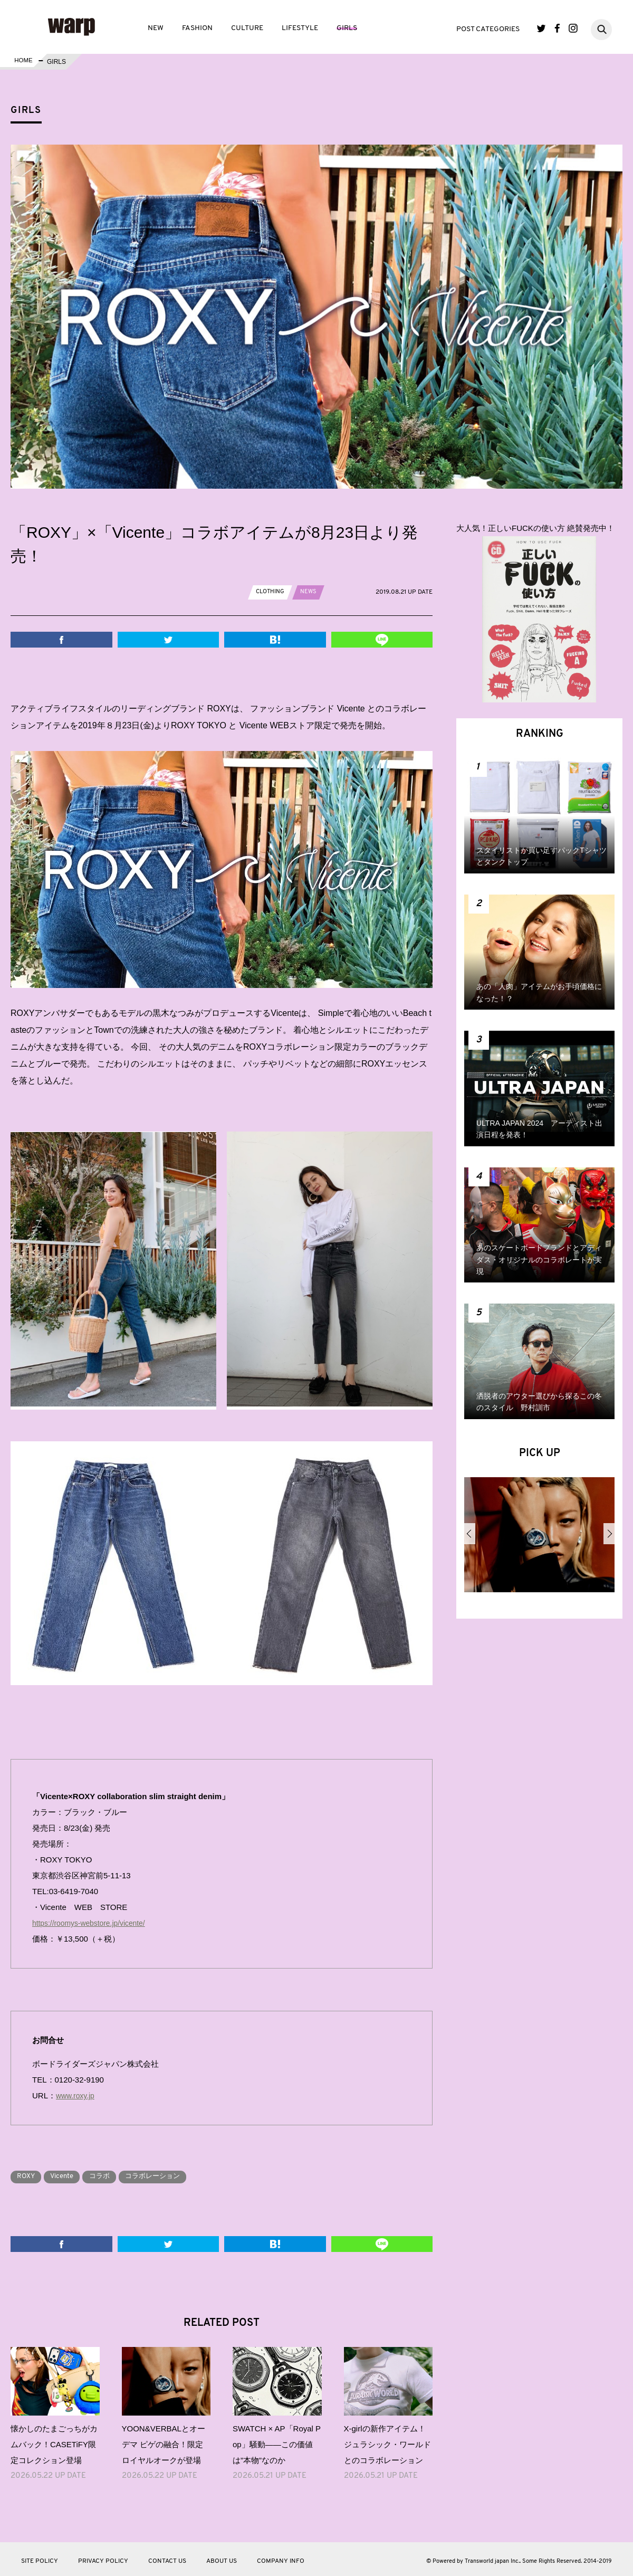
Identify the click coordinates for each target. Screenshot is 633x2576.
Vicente (69, 2173)
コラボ (111, 2173)
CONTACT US (167, 2558)
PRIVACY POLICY (103, 2558)
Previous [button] (469, 1533)
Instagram (573, 28)
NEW (156, 28)
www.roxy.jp (77, 2092)
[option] (539, 1539)
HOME (22, 61)
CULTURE (247, 28)
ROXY (27, 2173)
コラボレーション (170, 2173)
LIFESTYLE (300, 28)
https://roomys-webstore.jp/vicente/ (93, 1919)
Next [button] (609, 1533)
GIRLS (347, 28)
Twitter (541, 28)
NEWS (311, 591)
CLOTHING (271, 591)
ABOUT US (221, 2558)
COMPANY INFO (280, 2558)
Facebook (557, 28)
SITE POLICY (39, 2558)
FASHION (197, 28)
